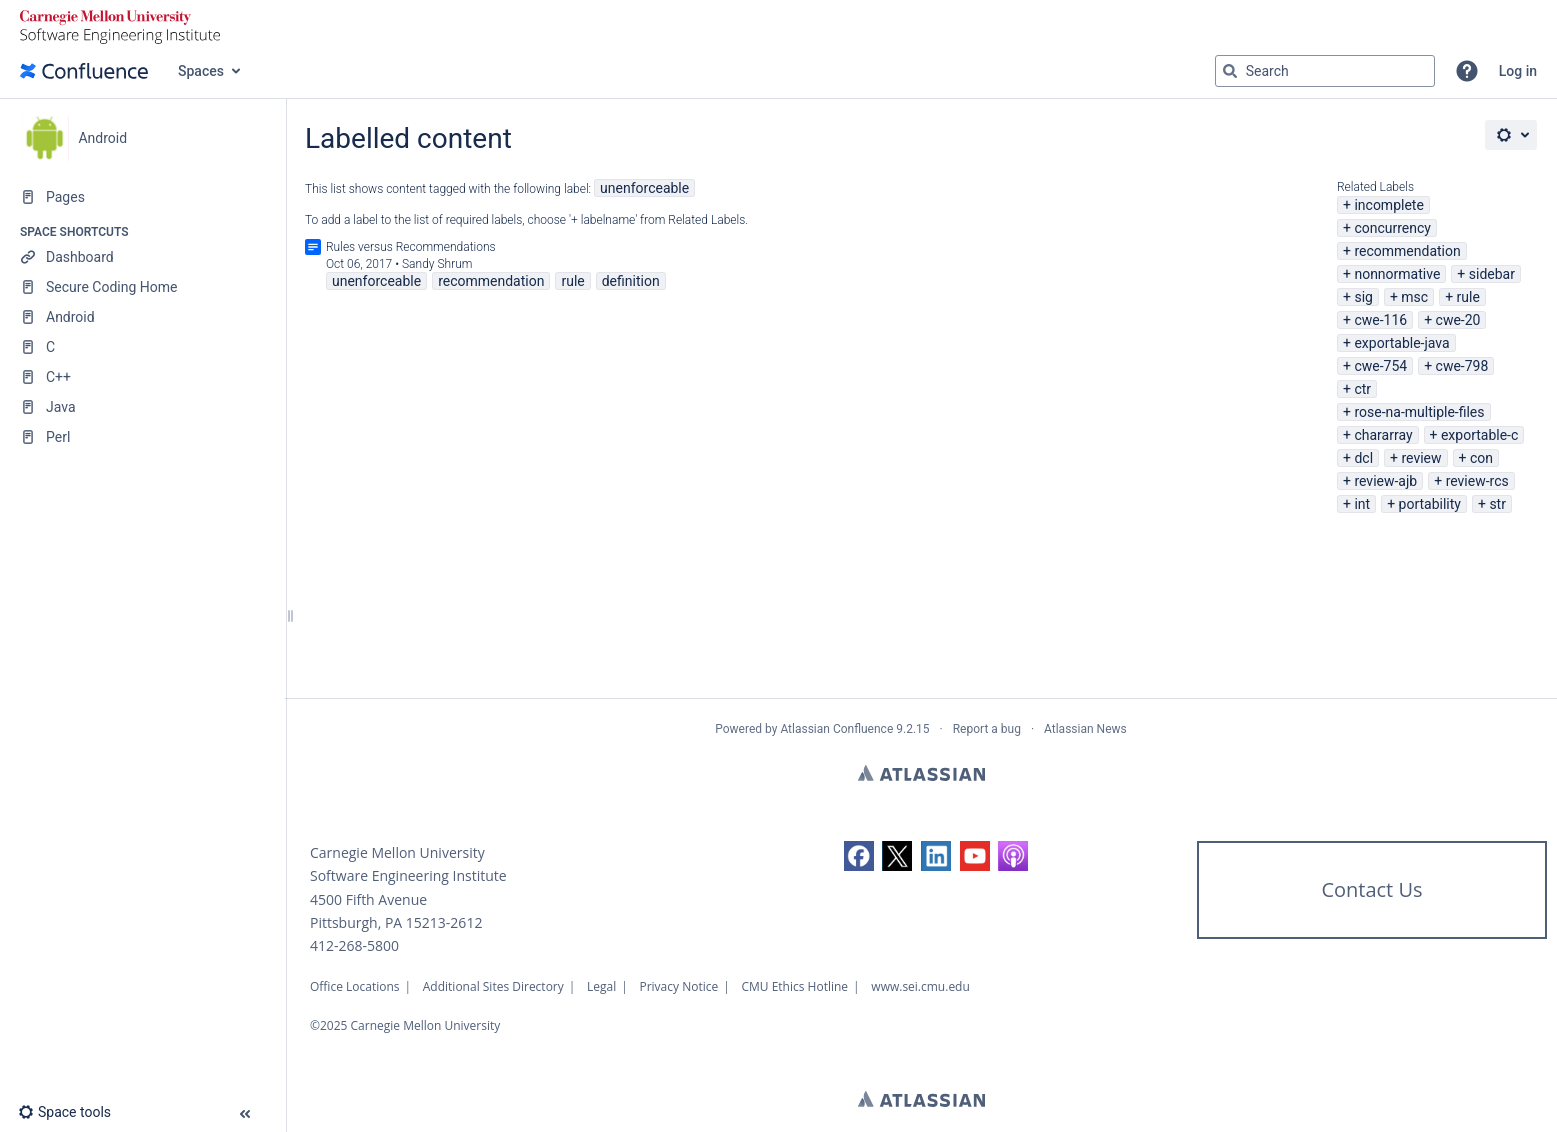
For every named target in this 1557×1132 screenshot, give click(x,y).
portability (1430, 504)
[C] (142, 347)
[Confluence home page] (84, 71)
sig (1363, 297)
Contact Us (1371, 889)
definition (631, 281)
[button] (1467, 71)
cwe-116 (1380, 320)
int (1362, 504)
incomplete (1388, 205)
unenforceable (644, 188)
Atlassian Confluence (836, 729)
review (1421, 458)
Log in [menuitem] (1518, 71)
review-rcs (1477, 481)
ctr (1362, 389)
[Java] (142, 407)
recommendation (1407, 251)
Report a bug (987, 729)
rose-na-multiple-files (1419, 412)
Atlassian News (1085, 729)
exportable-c (1479, 435)
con (1481, 458)
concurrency (1392, 228)
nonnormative (1397, 274)
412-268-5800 (354, 945)
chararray (1383, 435)
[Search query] (1325, 71)
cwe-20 (1458, 320)
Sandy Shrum (437, 264)
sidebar (1492, 274)
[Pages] (142, 197)
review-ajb (1385, 481)
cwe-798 (1462, 366)
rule (1468, 297)
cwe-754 (1380, 366)
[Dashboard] (142, 257)
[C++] (142, 377)
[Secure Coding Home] (142, 287)
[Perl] (142, 437)
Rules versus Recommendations (411, 247)
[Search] (1230, 71)
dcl (1363, 458)
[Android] (142, 317)
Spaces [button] (201, 71)
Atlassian (921, 773)
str (1497, 504)
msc (1414, 297)
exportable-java (1401, 343)
